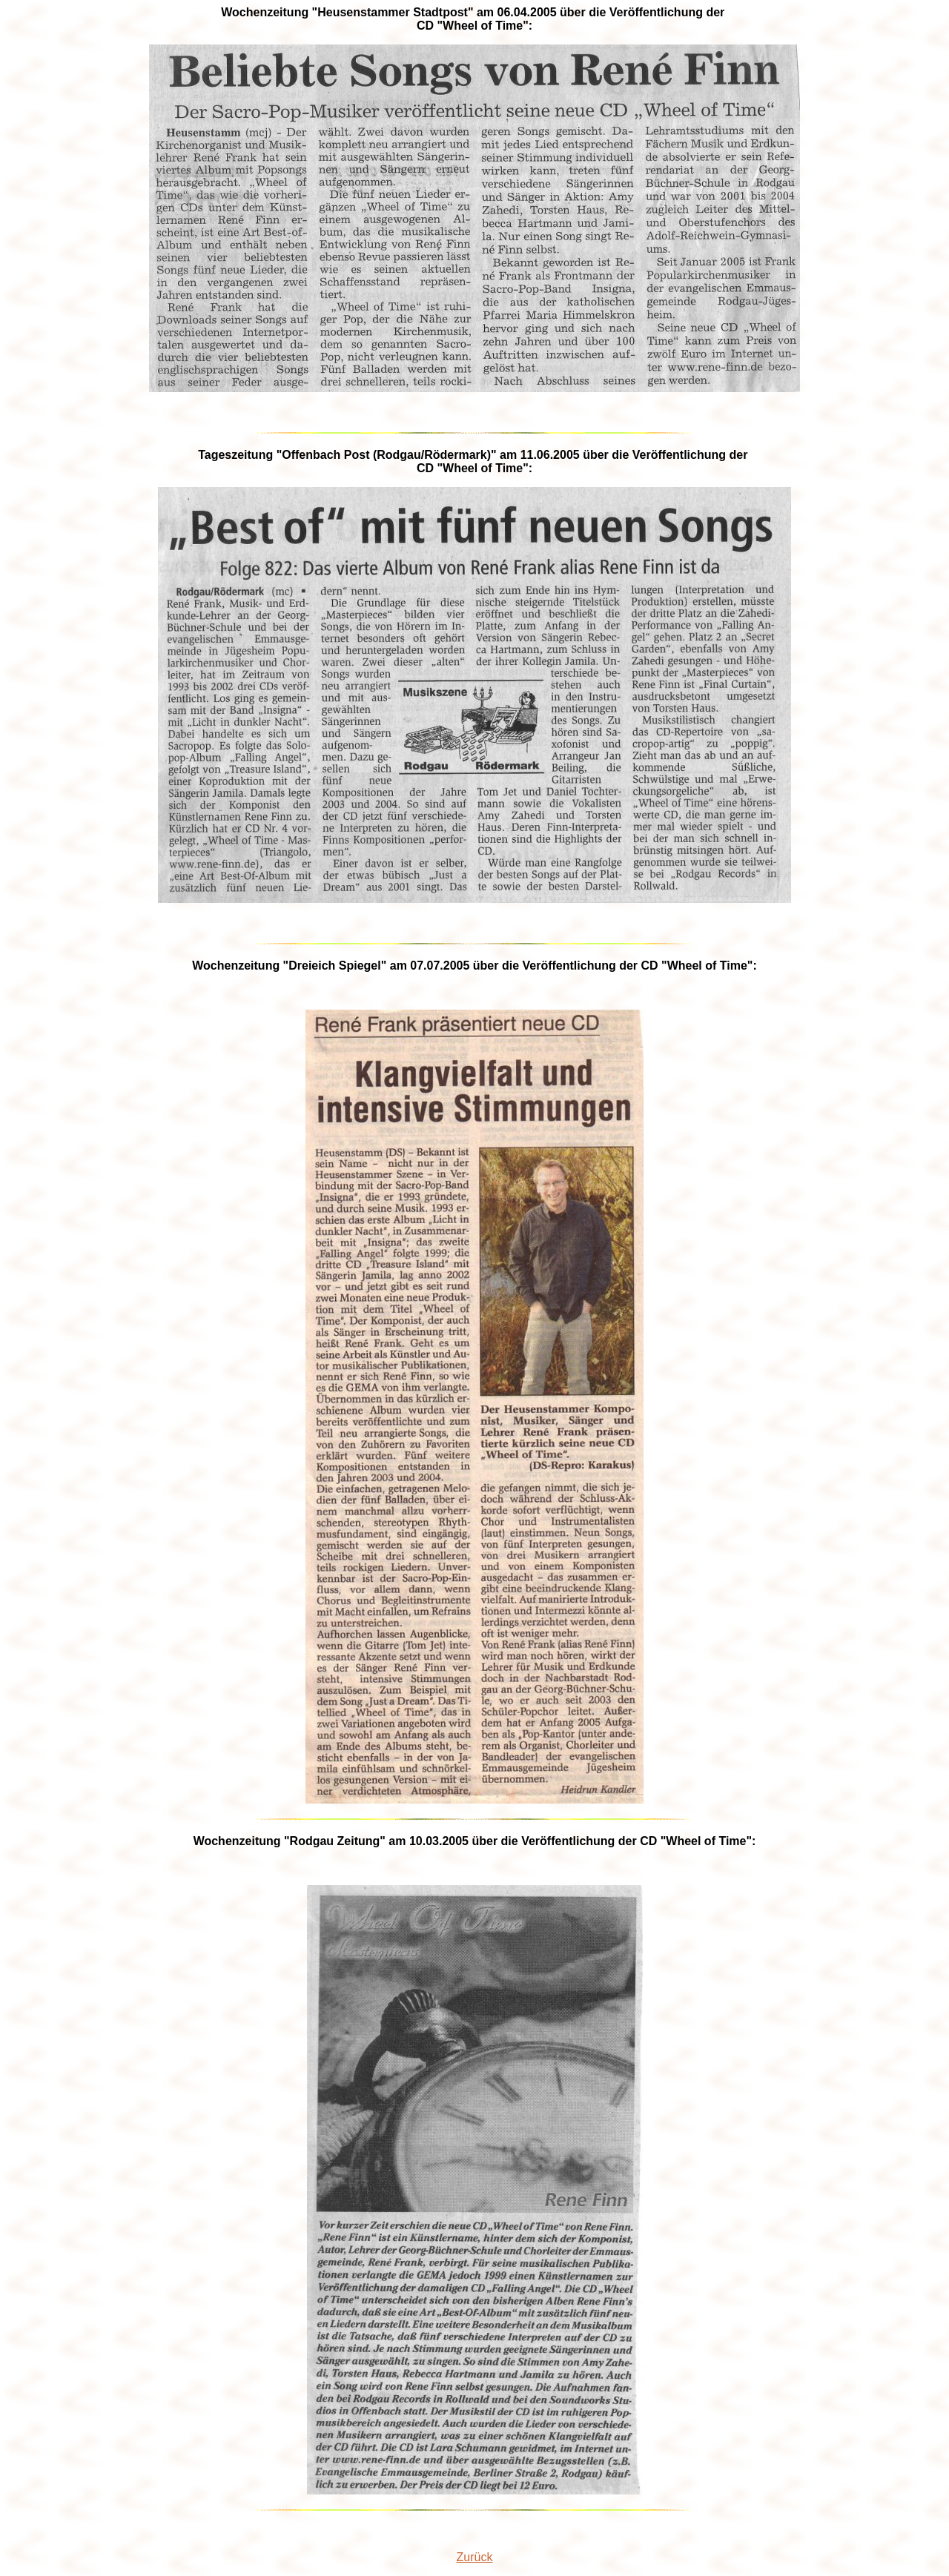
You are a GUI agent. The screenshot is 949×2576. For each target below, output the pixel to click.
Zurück (475, 2557)
